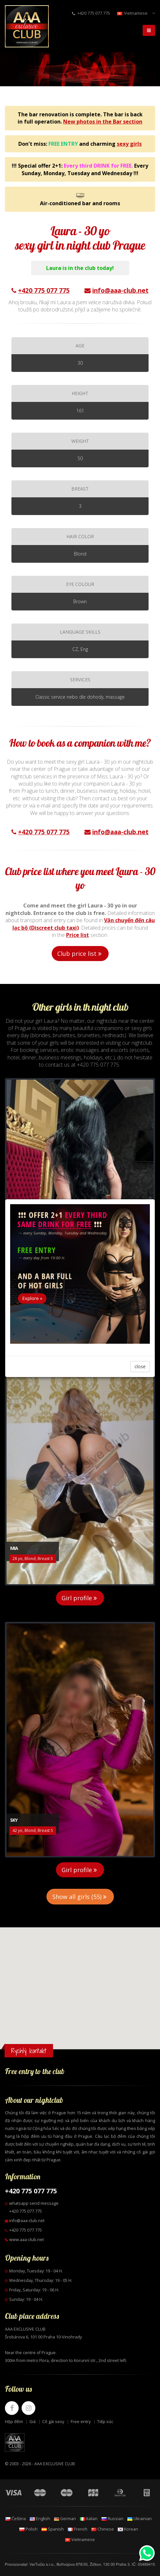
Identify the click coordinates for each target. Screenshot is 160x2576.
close (140, 1366)
